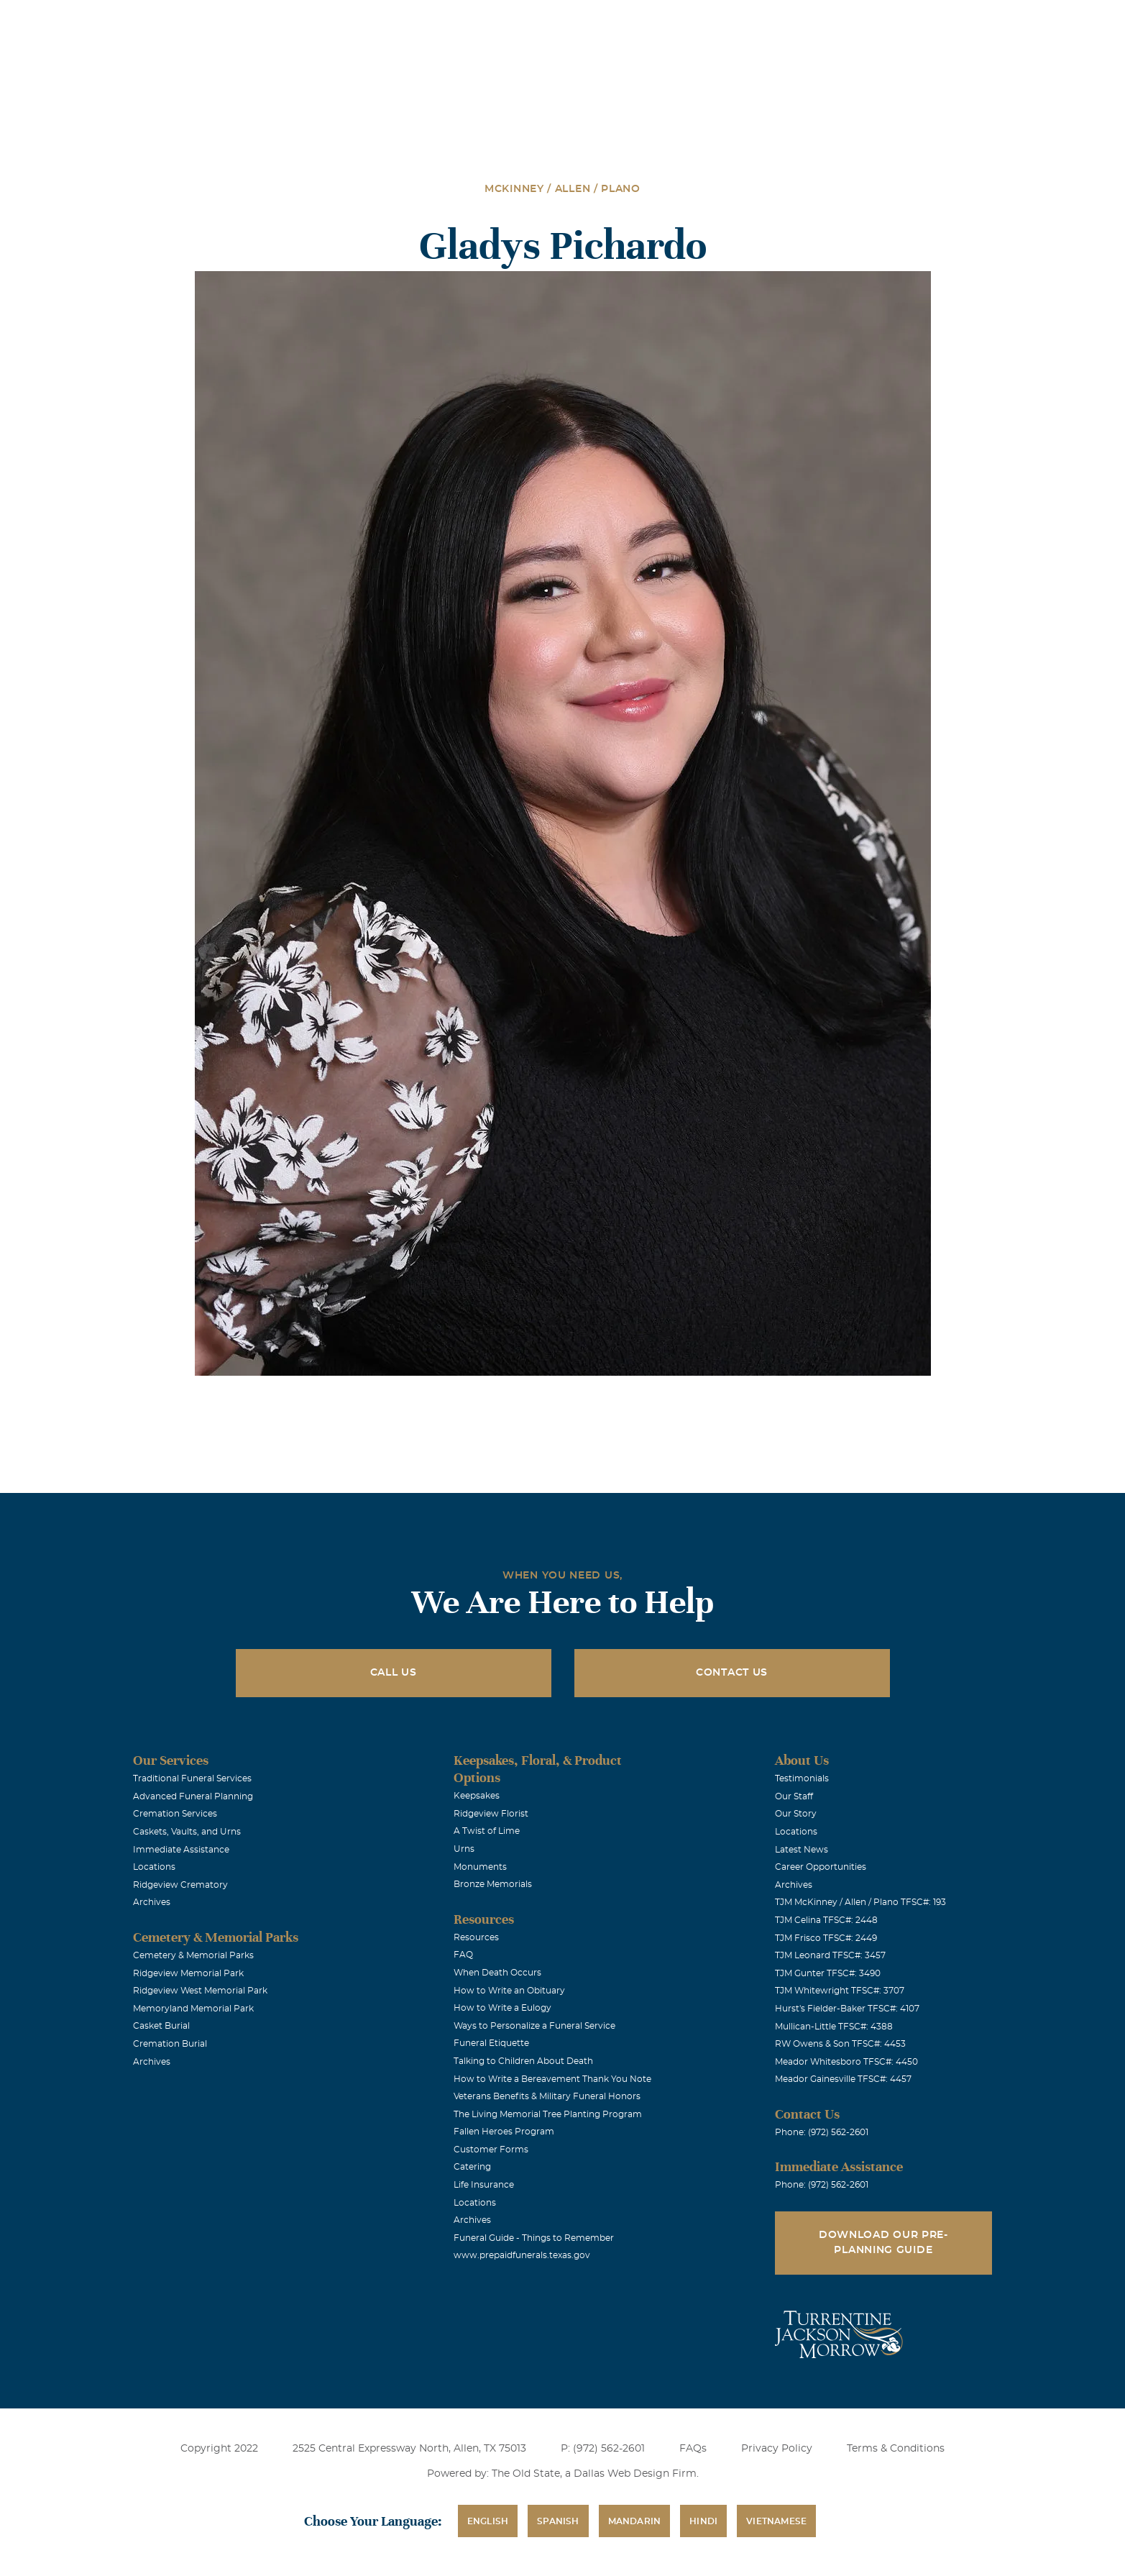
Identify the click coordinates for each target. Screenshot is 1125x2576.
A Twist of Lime (487, 1831)
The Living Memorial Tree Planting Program (548, 2114)
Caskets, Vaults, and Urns (187, 1831)
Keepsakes (477, 1795)
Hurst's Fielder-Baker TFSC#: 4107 (847, 2008)
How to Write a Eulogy (502, 2008)
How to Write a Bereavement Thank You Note (552, 2079)
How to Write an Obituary (509, 1990)
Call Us (393, 1673)
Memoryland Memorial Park (193, 2008)
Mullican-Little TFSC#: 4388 (834, 2026)
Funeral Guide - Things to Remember (534, 2238)
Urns (464, 1849)
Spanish (558, 2521)
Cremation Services (175, 1813)
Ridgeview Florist (491, 1813)
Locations (594, 20)
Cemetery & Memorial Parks (193, 1955)
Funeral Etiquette (491, 2043)
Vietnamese (776, 2521)
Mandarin (634, 2521)
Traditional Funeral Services (192, 1778)
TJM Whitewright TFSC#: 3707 (839, 1990)
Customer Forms (491, 2149)
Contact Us (732, 1673)
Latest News (801, 1849)
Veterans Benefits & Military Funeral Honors (547, 2096)
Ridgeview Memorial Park (188, 1973)
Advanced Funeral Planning (193, 1796)
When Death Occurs (497, 1972)
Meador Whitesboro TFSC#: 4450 (846, 2061)
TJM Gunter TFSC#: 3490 (828, 1973)
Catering (472, 2166)
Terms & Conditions (896, 2449)
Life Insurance (484, 2184)
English (487, 2521)
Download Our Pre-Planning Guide (883, 2242)
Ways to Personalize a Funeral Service (534, 2026)
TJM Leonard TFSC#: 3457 (830, 1955)
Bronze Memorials (493, 1884)
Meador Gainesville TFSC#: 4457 (843, 2079)
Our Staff (794, 1796)
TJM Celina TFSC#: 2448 (826, 1920)
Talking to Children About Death (523, 2061)
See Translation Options (776, 23)
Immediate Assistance (181, 1849)
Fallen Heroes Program (504, 2131)
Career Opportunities (820, 1867)
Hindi (703, 2521)
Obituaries (674, 20)
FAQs (693, 2449)
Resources (476, 1937)
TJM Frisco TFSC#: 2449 (826, 1938)
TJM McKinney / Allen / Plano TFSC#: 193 (860, 1902)
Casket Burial (161, 2026)
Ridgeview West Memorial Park (200, 1990)
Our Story (796, 1813)
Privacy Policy (776, 2449)
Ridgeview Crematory (180, 1885)
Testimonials (802, 1778)
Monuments (480, 1867)
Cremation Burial (170, 2044)
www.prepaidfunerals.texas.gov (522, 2255)
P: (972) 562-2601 (603, 2449)
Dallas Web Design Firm (635, 2474)
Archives (151, 1902)
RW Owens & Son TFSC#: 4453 (840, 2044)
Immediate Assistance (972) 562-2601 (930, 20)
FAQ (463, 1954)
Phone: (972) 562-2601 (821, 2132)
